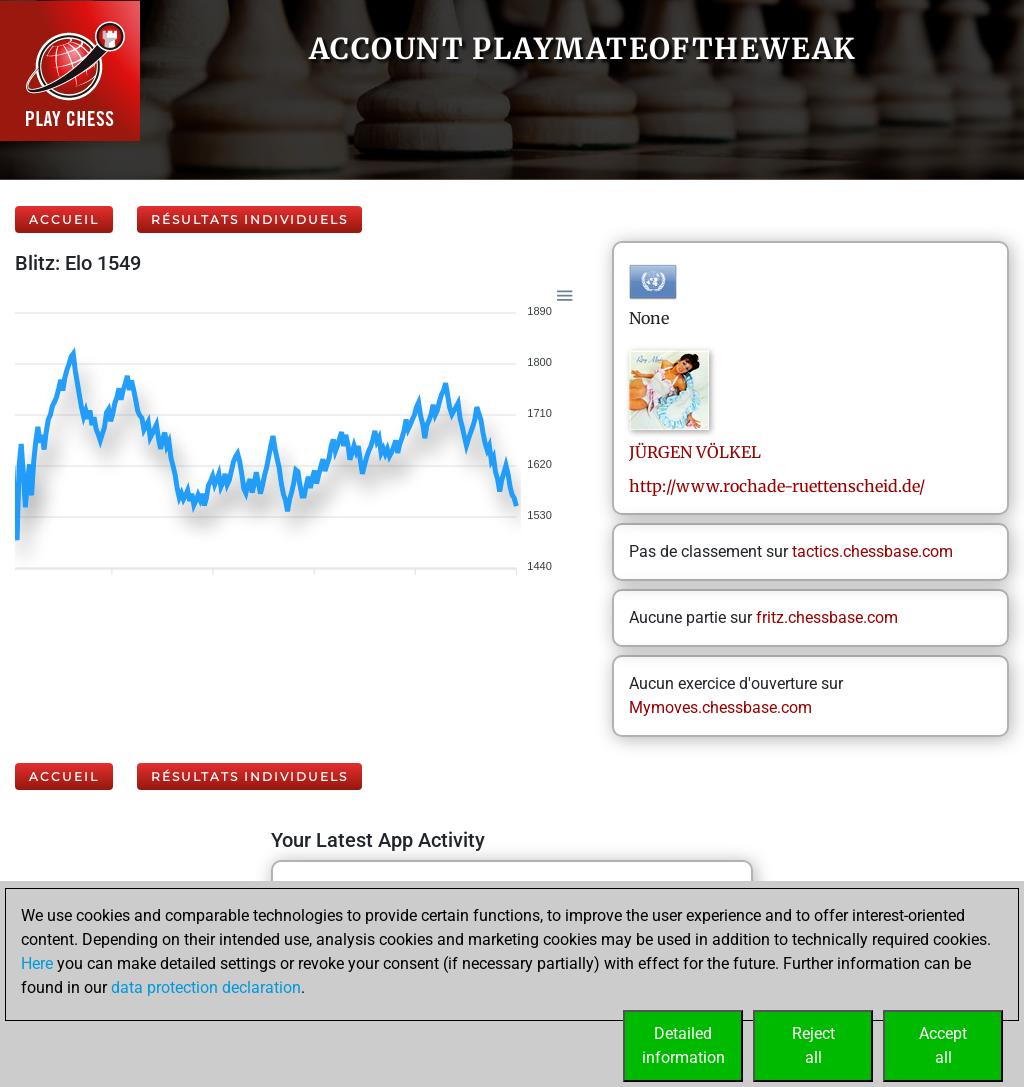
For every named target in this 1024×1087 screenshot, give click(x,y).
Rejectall (813, 1045)
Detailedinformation (683, 1045)
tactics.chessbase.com (872, 551)
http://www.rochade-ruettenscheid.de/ (777, 486)
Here (37, 963)
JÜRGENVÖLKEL (695, 452)
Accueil (64, 219)
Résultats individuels (249, 219)
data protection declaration (206, 987)
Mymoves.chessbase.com (720, 707)
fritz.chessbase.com (827, 617)
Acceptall (943, 1045)
